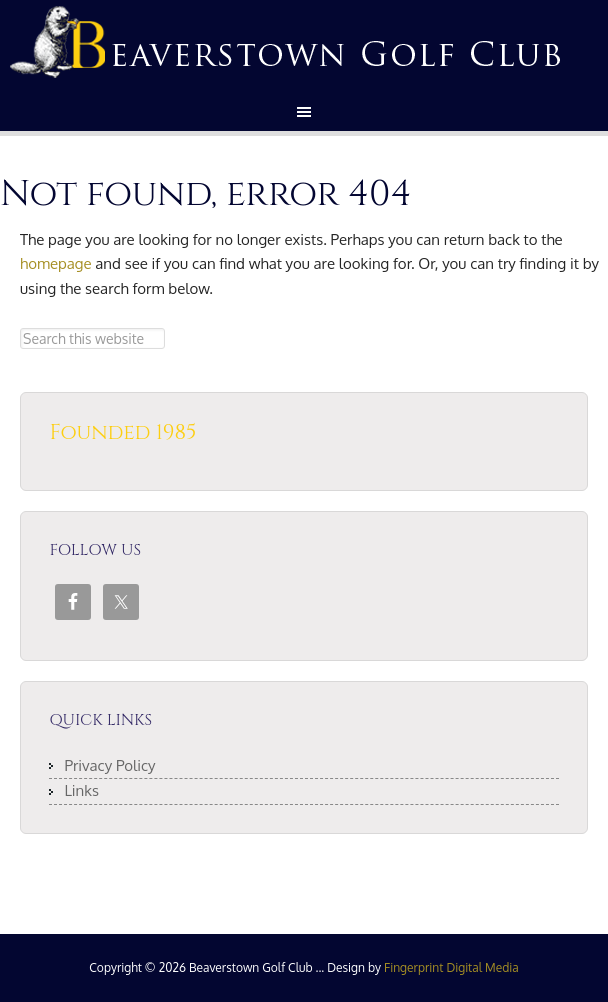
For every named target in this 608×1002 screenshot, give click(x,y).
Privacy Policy (109, 765)
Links (81, 790)
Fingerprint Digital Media (451, 967)
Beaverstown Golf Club (304, 40)
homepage (56, 263)
